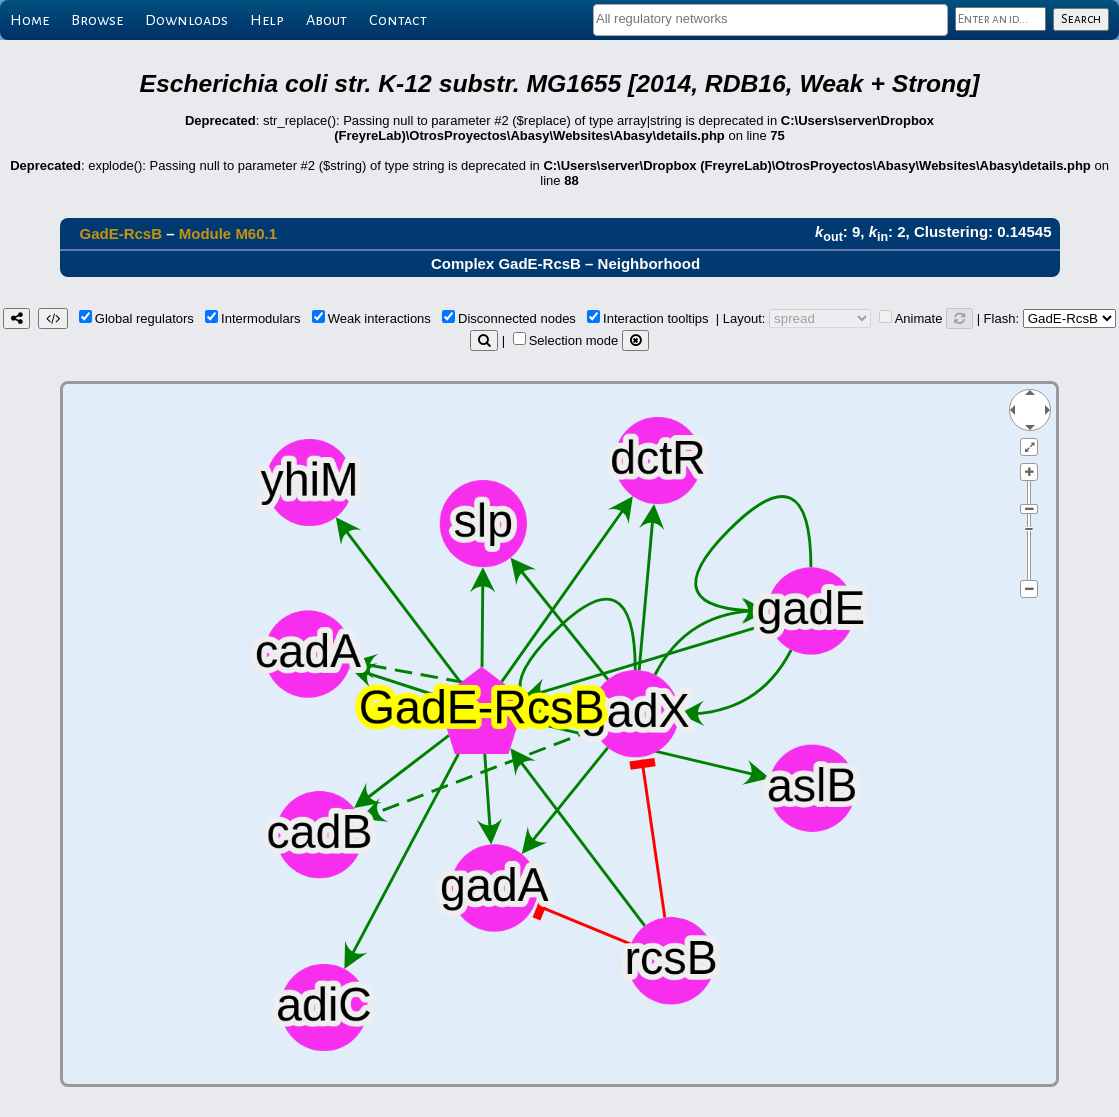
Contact (398, 20)
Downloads (186, 20)
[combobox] (770, 20)
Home (29, 20)
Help (267, 20)
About (326, 20)
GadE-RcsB (121, 233)
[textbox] (770, 18)
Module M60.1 (228, 233)
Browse (97, 20)
